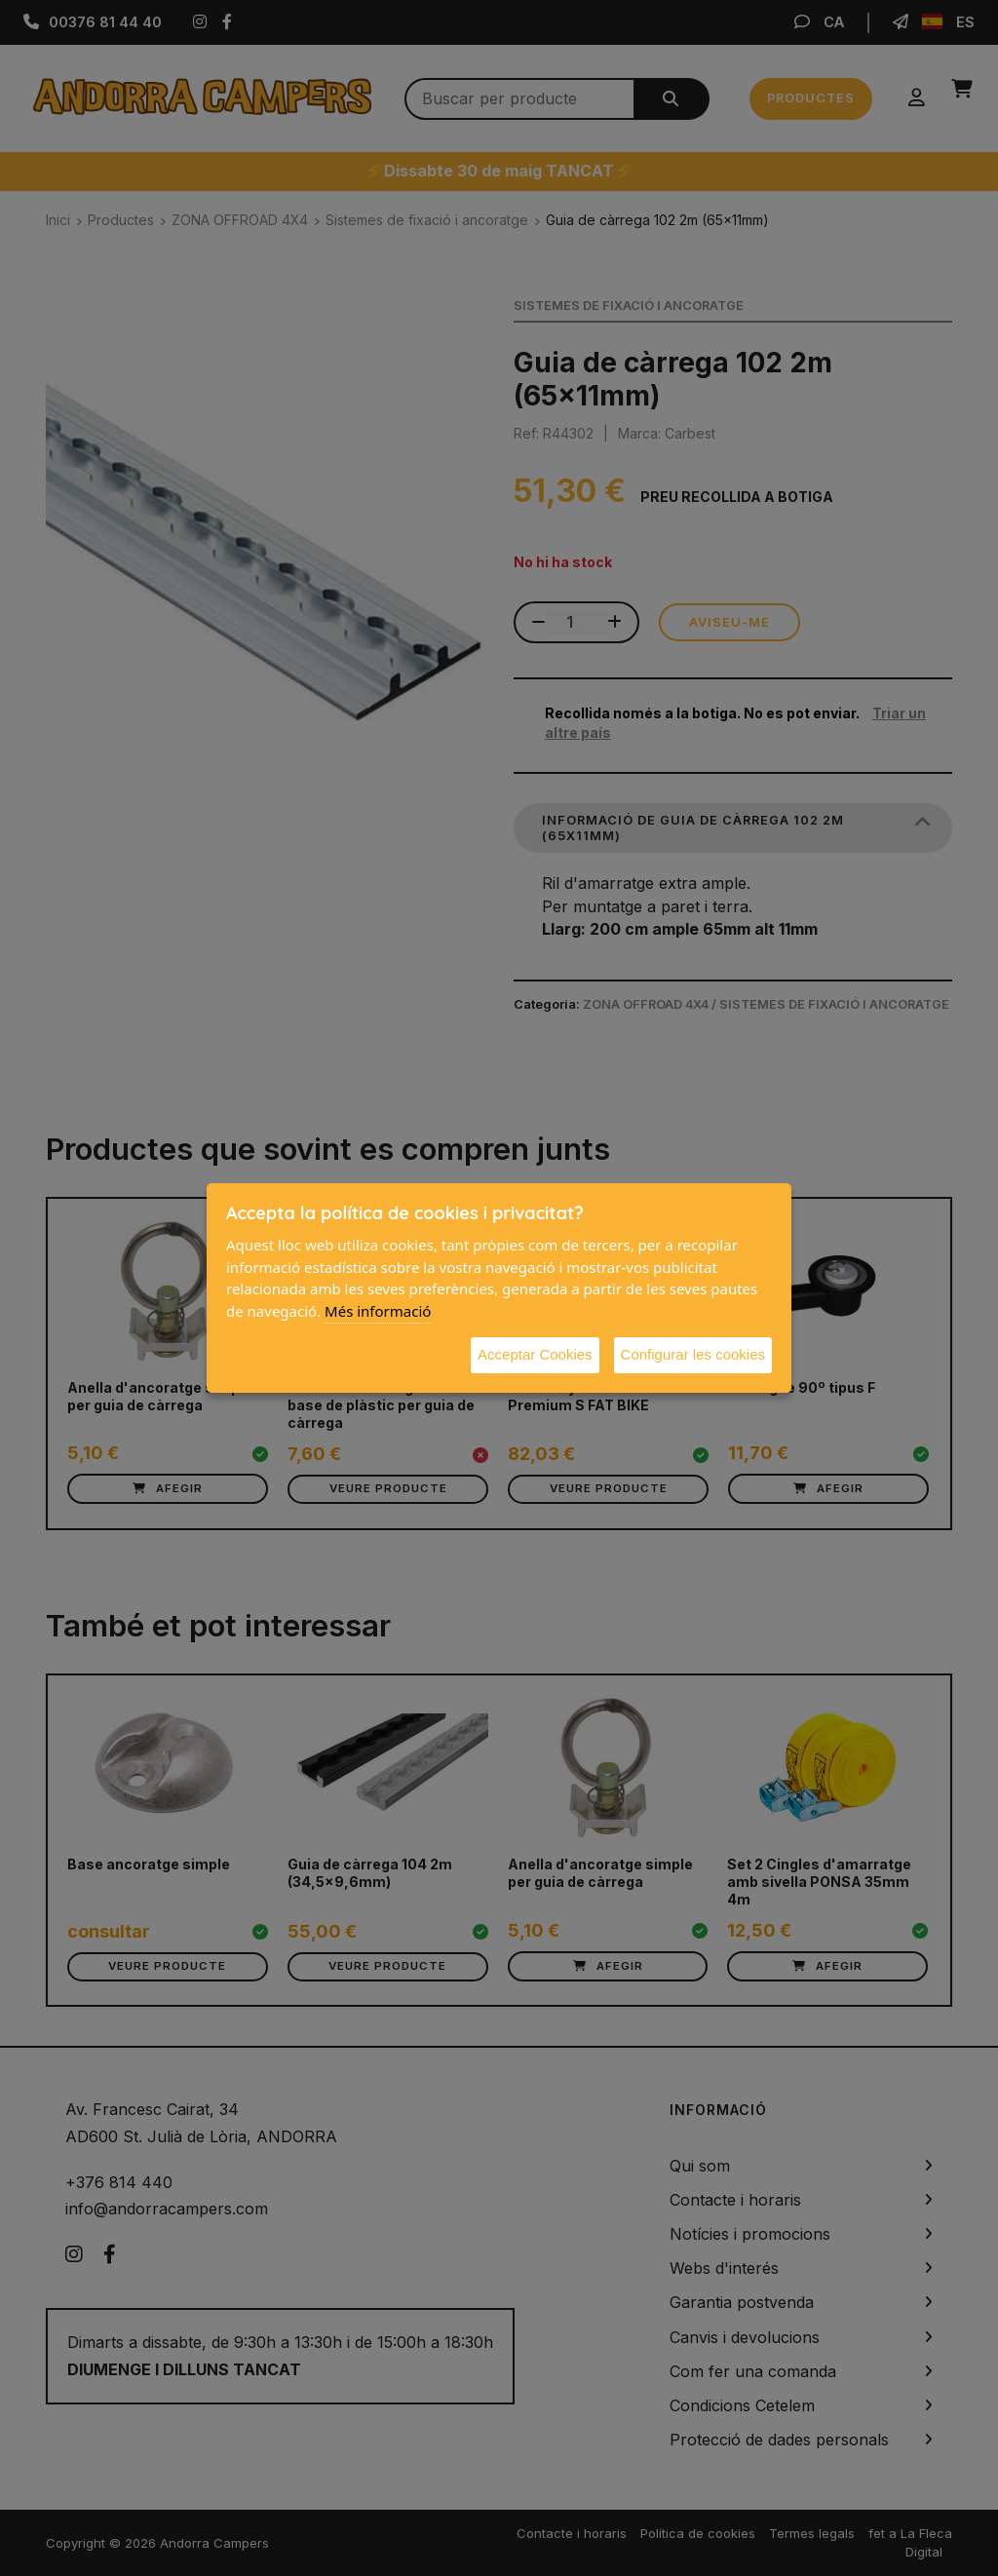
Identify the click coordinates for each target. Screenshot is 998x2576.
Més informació (378, 1311)
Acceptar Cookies (535, 1354)
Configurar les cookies (693, 1354)
